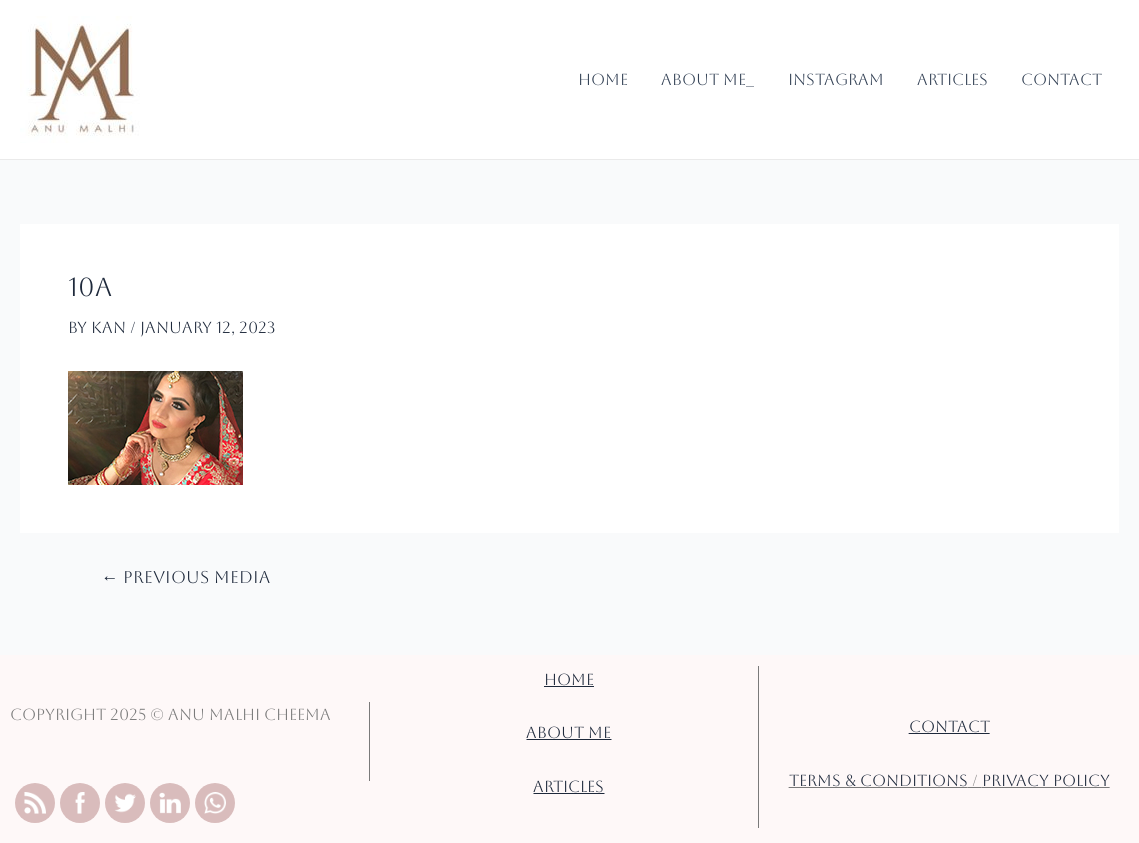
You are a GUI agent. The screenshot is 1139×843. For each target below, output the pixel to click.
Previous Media (183, 577)
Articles (953, 79)
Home (607, 79)
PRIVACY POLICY (1047, 780)
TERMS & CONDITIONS (876, 780)
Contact (1062, 79)
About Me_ (710, 79)
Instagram (838, 79)
